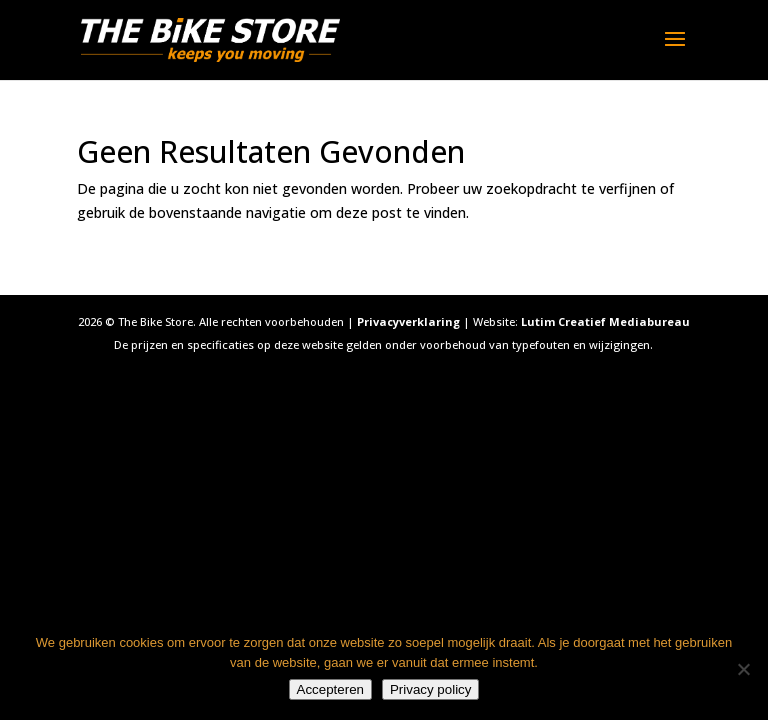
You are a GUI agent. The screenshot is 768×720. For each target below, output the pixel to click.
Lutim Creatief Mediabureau (605, 321)
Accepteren (330, 689)
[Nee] (743, 669)
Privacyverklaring (408, 321)
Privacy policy (430, 689)
